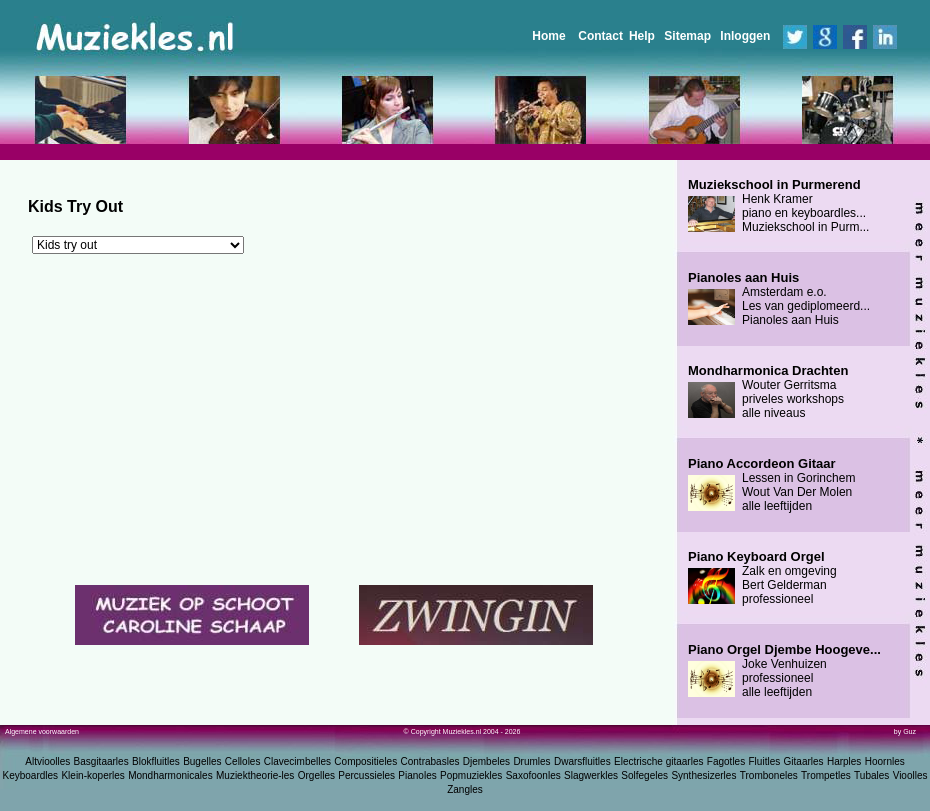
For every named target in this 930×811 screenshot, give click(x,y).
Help (642, 36)
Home (548, 36)
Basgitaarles (101, 761)
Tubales (871, 775)
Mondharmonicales (170, 775)
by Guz (905, 731)
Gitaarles (804, 761)
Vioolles (910, 775)
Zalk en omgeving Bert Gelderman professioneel (762, 578)
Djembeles (486, 761)
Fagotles (726, 761)
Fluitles (765, 761)
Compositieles (365, 761)
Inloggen (745, 36)
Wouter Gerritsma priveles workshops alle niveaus (768, 392)
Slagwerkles (591, 775)
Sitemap (687, 36)
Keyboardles (31, 775)
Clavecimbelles (297, 761)
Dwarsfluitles (582, 761)
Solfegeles (644, 775)
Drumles (531, 761)
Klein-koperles (92, 775)
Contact (600, 36)
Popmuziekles (471, 775)
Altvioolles (47, 761)
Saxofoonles (533, 775)
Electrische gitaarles (658, 761)
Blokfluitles (156, 761)
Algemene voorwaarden (42, 731)
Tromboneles (769, 775)
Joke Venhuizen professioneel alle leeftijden (784, 671)
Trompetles (826, 775)
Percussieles (366, 775)
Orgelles (316, 775)
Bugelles (202, 761)
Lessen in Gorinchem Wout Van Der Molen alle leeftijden (771, 485)
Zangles (465, 789)
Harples (844, 761)
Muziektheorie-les (255, 775)
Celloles (243, 761)
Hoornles (885, 761)
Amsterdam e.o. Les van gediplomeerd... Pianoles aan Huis (779, 299)
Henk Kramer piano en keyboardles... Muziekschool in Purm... (778, 206)
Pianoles (417, 775)
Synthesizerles (703, 775)
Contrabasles (430, 761)
